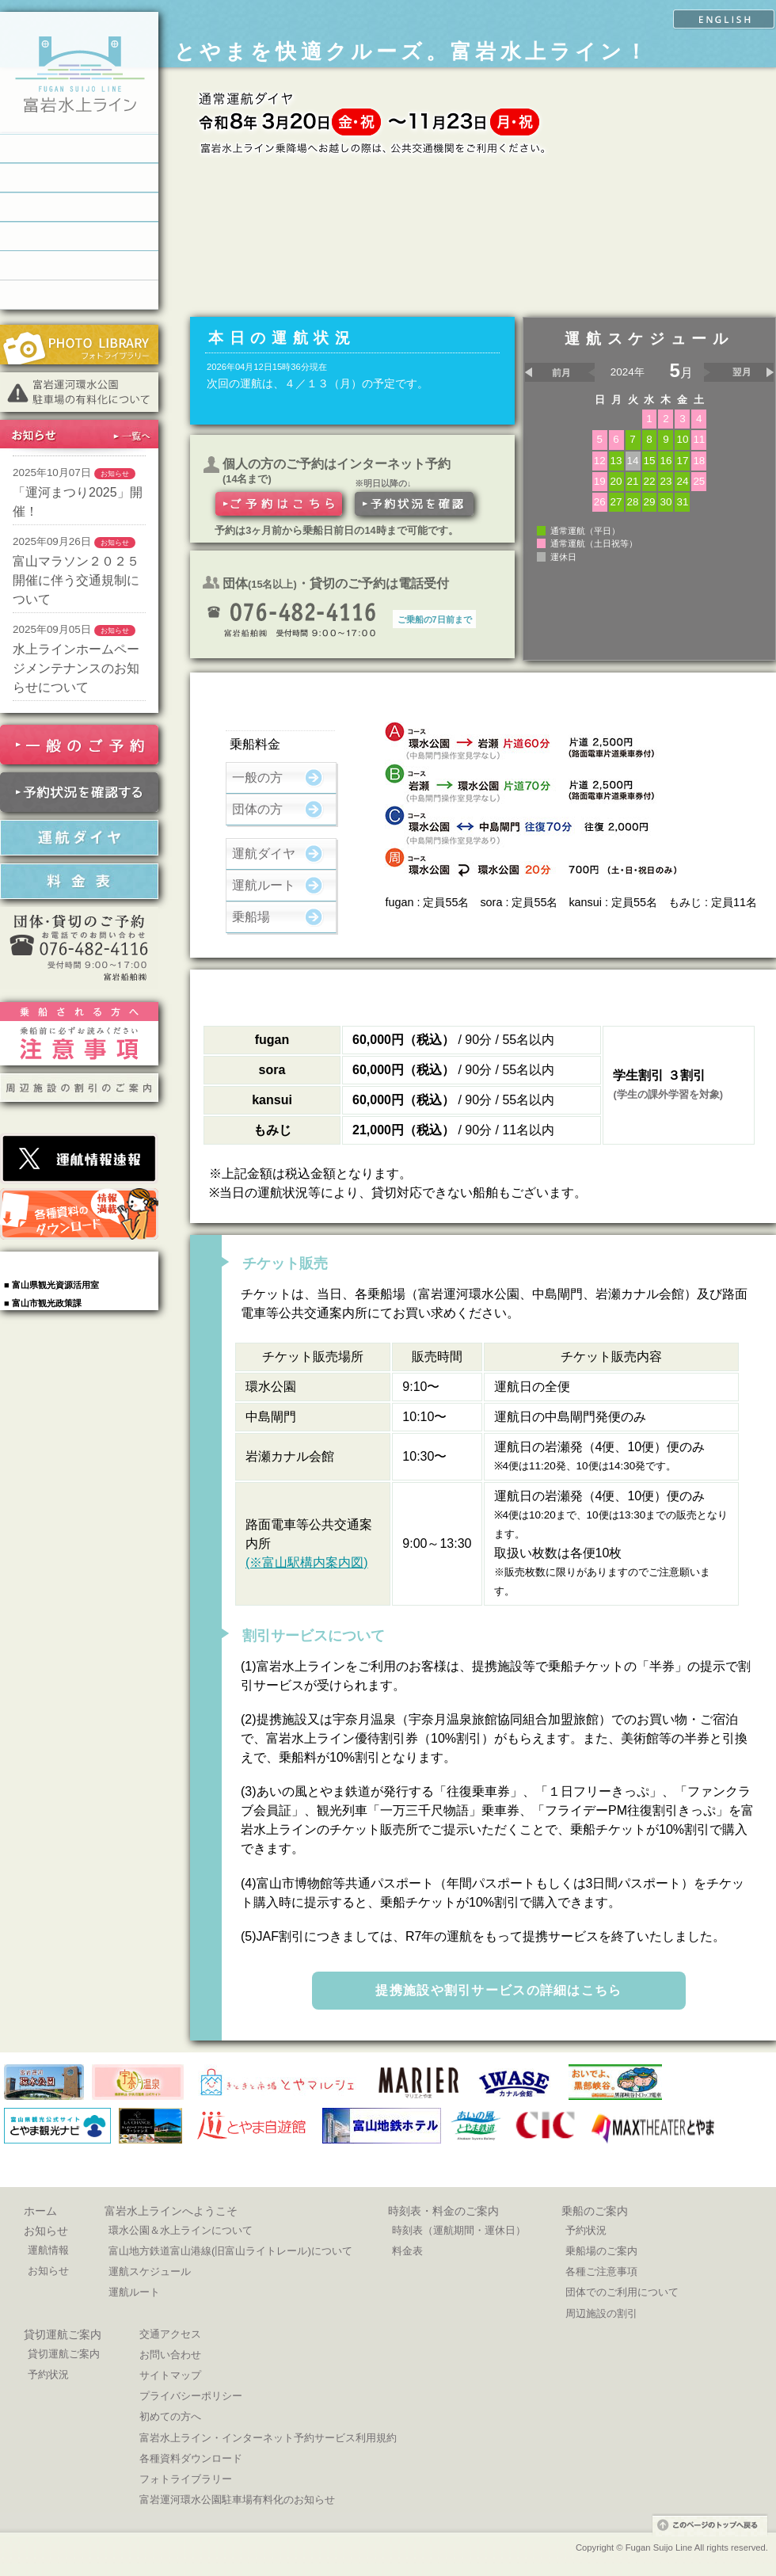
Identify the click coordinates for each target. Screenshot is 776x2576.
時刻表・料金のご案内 (79, 178)
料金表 (407, 2251)
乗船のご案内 (79, 207)
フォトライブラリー (185, 2479)
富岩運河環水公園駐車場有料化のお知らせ (237, 2500)
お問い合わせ (170, 2355)
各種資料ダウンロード (190, 2458)
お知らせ (46, 2230)
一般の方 (257, 777)
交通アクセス (170, 2334)
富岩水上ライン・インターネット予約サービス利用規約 (268, 2438)
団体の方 (257, 809)
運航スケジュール (149, 2271)
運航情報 (48, 2250)
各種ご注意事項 (601, 2271)
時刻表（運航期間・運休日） (459, 2230)
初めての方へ (170, 2416)
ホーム (40, 2210)
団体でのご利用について (622, 2292)
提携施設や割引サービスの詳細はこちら (498, 1990)
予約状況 (586, 2230)
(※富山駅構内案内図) (306, 1562)
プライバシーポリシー (190, 2396)
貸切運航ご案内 (62, 2334)
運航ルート (263, 885)
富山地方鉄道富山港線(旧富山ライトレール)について (230, 2251)
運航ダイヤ (263, 853)
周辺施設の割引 (601, 2313)
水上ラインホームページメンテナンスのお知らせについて (76, 668)
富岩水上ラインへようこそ (79, 148)
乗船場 (251, 917)
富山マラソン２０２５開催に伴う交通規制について (76, 580)
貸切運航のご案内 (79, 236)
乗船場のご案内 (601, 2251)
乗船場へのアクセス (79, 266)
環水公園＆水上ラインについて (180, 2230)
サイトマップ (170, 2375)
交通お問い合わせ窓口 (79, 295)
